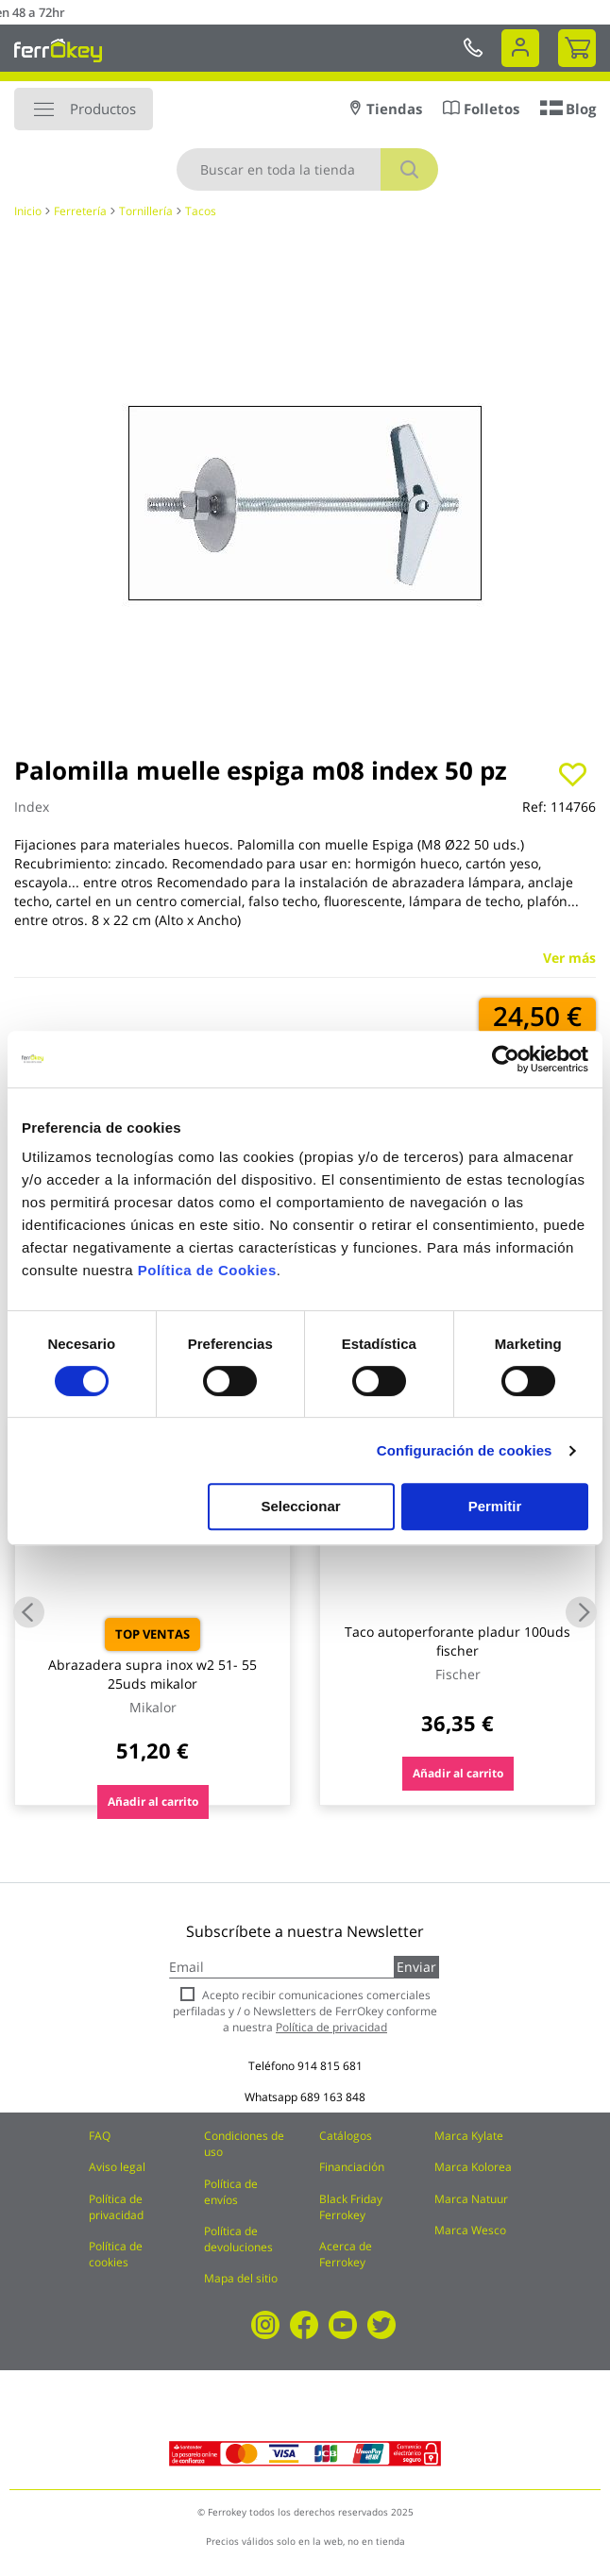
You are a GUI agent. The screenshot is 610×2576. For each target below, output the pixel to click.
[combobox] (307, 169)
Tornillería (146, 211)
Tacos (200, 211)
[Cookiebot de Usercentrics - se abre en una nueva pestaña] (505, 1059)
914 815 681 (330, 2066)
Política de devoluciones (238, 2239)
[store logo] (58, 50)
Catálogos (345, 2136)
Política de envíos (231, 2192)
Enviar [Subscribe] (416, 1967)
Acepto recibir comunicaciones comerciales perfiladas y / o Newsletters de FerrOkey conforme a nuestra (305, 2011)
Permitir (495, 1506)
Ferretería (80, 211)
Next (581, 1612)
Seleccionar (300, 1506)
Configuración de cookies (464, 1450)
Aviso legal (117, 2167)
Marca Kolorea (473, 2167)
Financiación (351, 2167)
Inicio (28, 211)
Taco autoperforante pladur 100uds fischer (457, 1641)
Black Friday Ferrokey (350, 2207)
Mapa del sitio (241, 2278)
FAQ (99, 2136)
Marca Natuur (471, 2199)
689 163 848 (332, 2097)
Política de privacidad (116, 2207)
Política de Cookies (207, 1270)
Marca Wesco (470, 2230)
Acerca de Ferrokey (345, 2254)
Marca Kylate (468, 2136)
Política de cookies (116, 2254)
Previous (28, 1612)
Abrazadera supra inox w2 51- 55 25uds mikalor (152, 1674)
